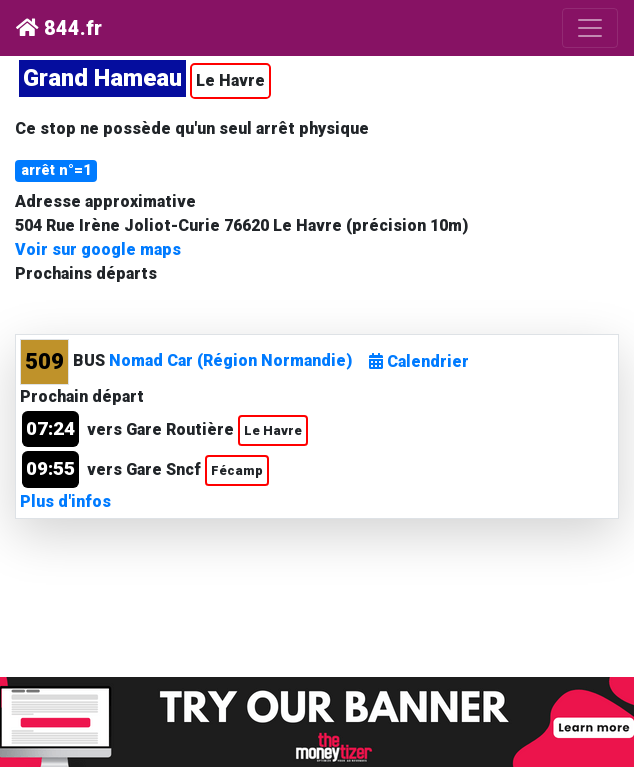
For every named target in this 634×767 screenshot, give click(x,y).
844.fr (59, 28)
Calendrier (419, 361)
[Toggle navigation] (590, 28)
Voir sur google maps (98, 249)
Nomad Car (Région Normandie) (230, 360)
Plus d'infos (65, 501)
